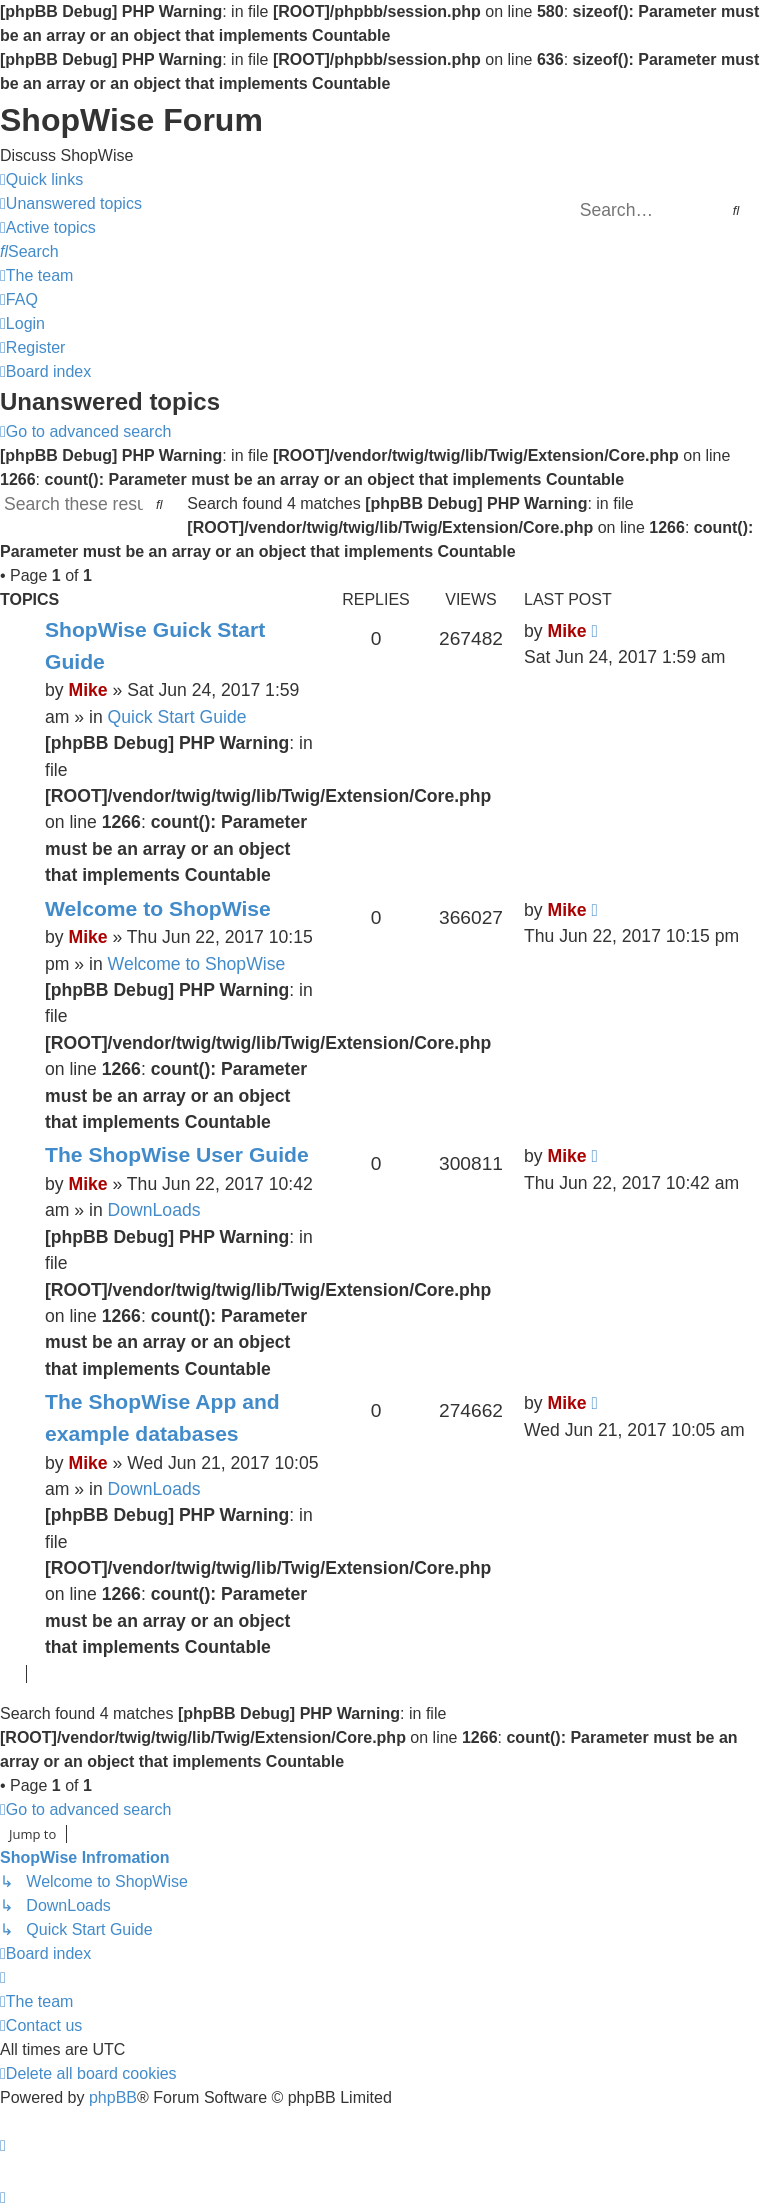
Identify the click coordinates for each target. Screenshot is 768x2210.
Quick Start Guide (177, 717)
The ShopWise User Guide (177, 1154)
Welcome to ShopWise (158, 908)
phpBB (113, 2097)
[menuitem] (71, 204)
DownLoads (154, 1210)
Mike (87, 690)
